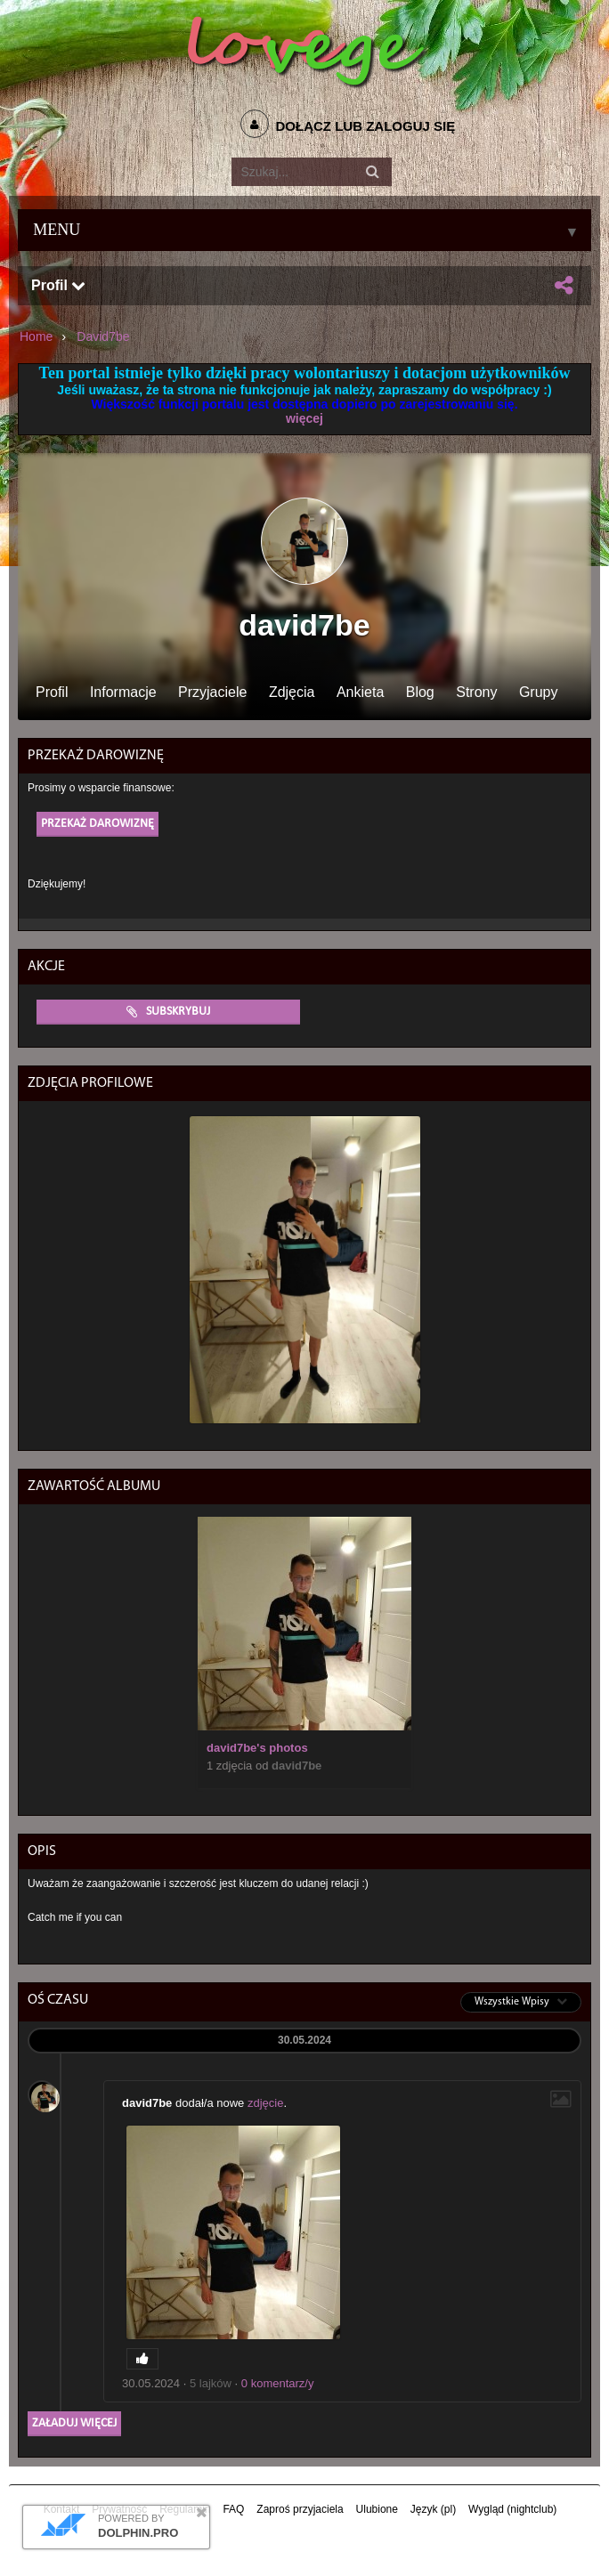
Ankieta (360, 692)
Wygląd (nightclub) (512, 2509)
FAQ (233, 2509)
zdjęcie (265, 2103)
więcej (304, 418)
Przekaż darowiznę (97, 823)
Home (36, 336)
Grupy (538, 692)
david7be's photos (257, 1747)
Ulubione (377, 2509)
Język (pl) (433, 2509)
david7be (103, 336)
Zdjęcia (292, 692)
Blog (420, 692)
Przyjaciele (212, 692)
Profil (58, 285)
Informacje (123, 692)
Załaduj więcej (74, 2423)
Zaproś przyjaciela (299, 2509)
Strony (476, 692)
